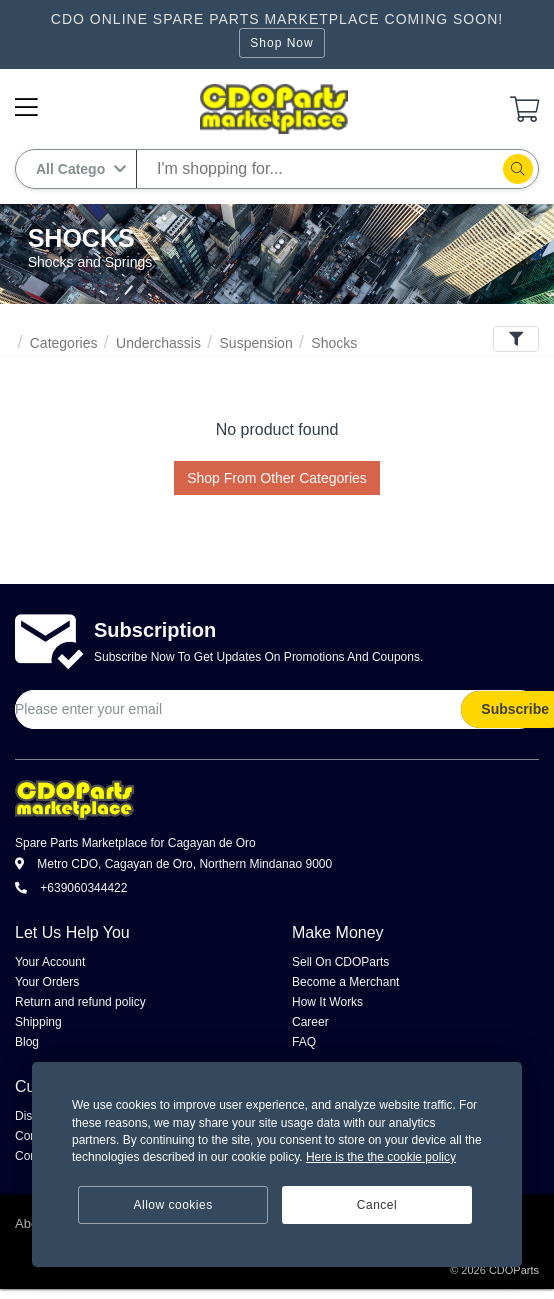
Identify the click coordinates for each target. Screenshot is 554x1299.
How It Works (327, 1002)
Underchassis (158, 343)
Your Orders (47, 982)
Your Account (50, 962)
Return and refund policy (80, 1002)
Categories (64, 343)
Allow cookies (173, 1205)
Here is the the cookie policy (381, 1157)
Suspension (256, 343)
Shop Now (281, 43)
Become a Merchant (345, 982)
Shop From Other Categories (277, 478)
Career (310, 1022)
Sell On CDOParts (340, 962)
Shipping (38, 1022)
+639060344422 (71, 888)
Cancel (377, 1205)
